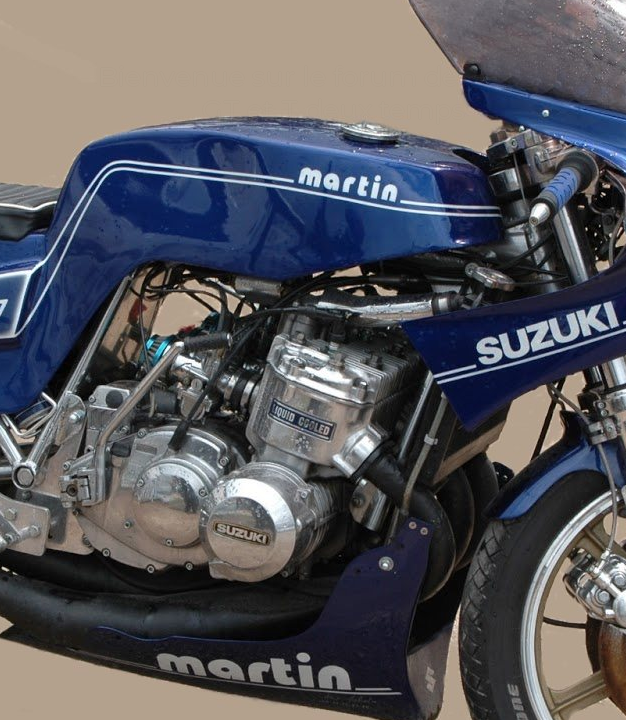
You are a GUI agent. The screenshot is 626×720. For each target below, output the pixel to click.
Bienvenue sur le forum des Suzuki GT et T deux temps (333, 93)
